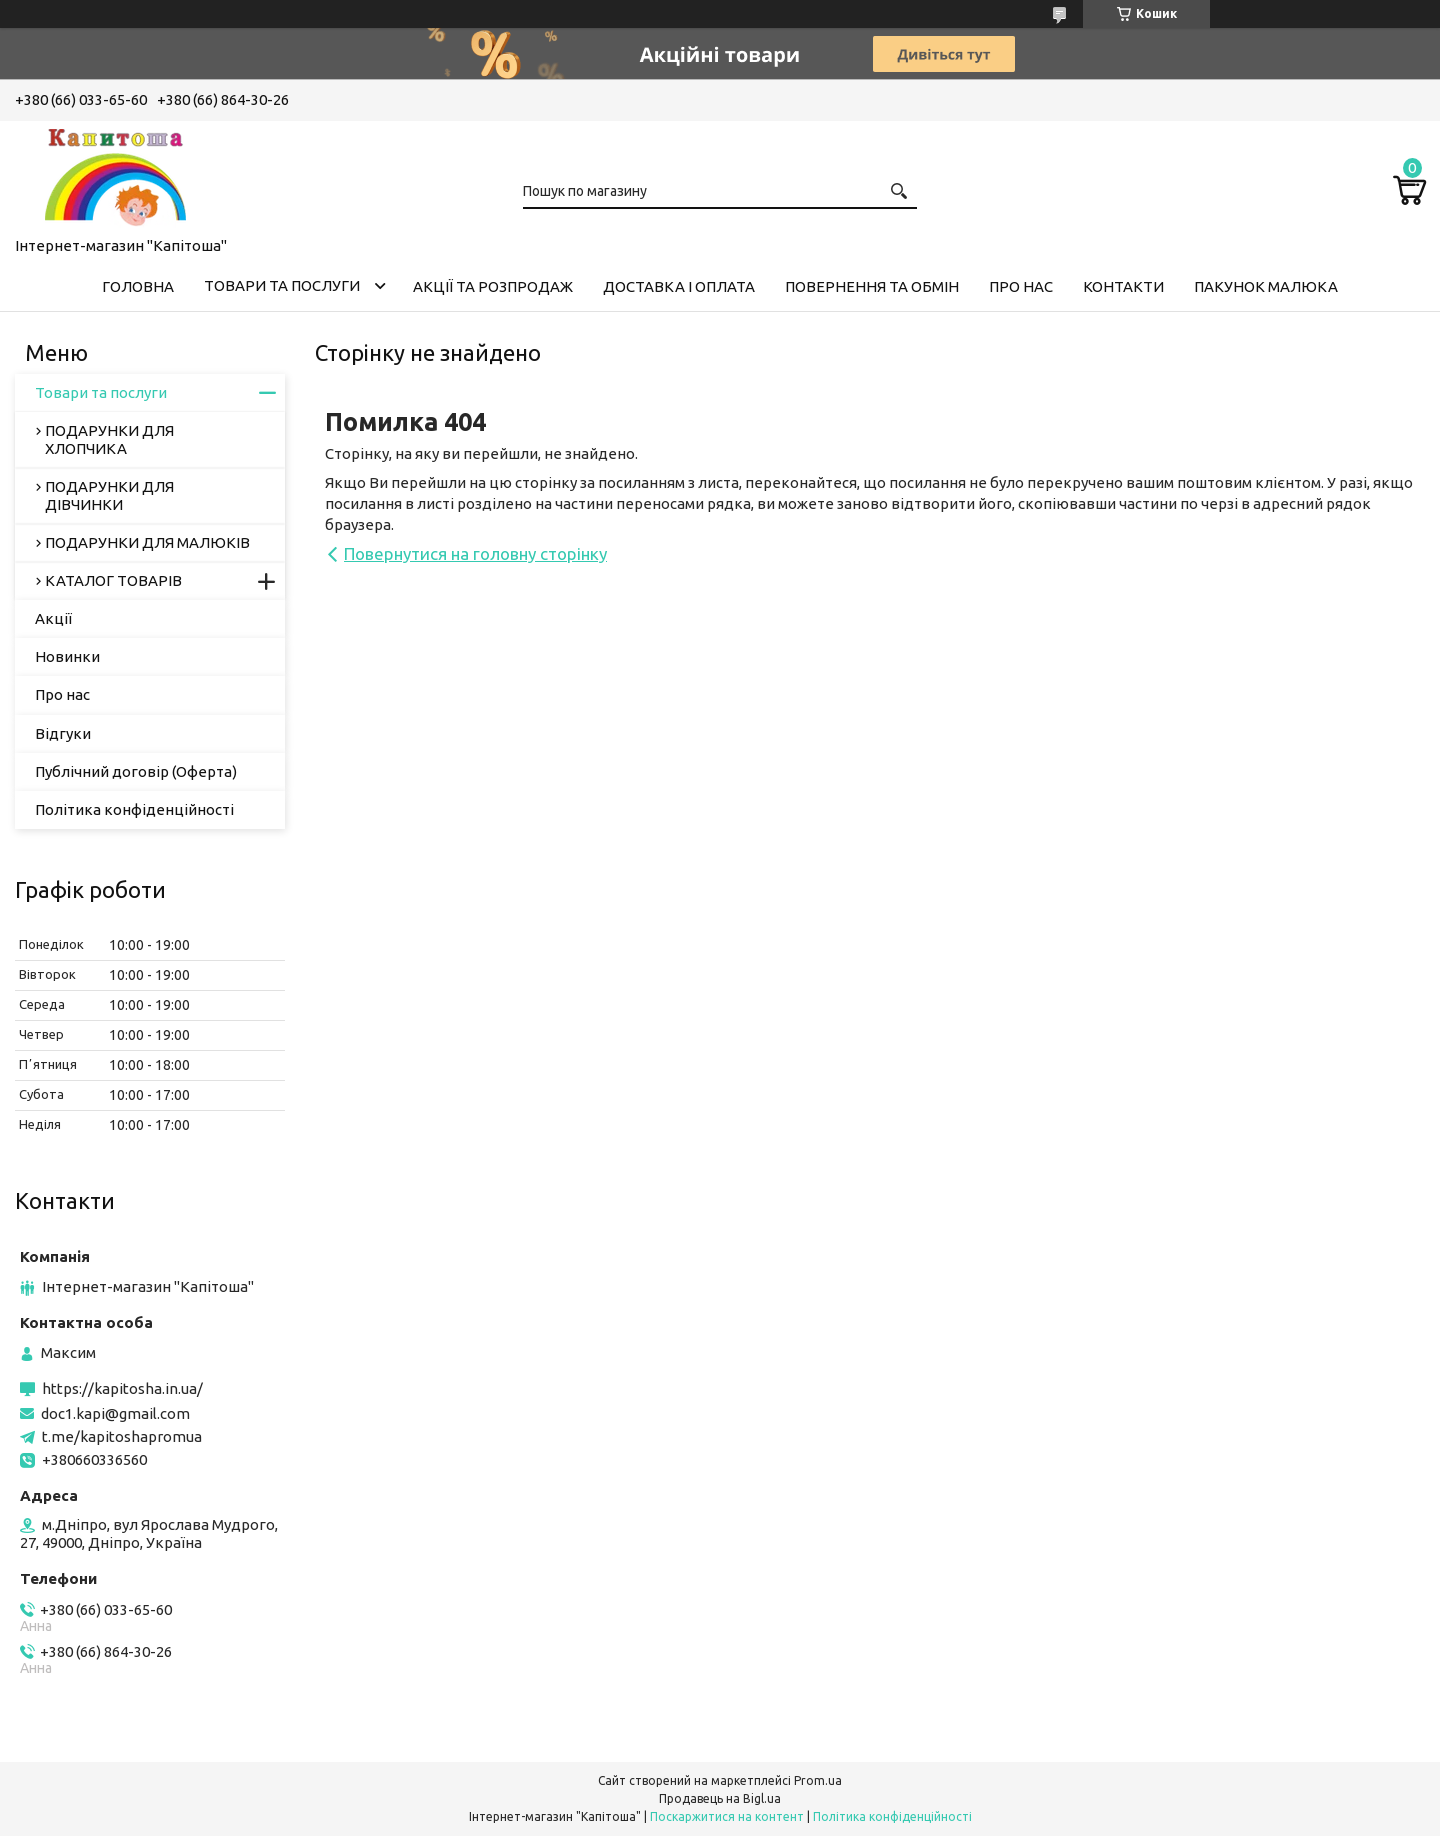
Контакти (1123, 286)
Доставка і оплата (679, 286)
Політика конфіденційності (134, 809)
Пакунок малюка (1266, 286)
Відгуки (63, 733)
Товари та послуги (282, 285)
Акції (53, 618)
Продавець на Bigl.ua (720, 1798)
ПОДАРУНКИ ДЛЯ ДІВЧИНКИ (109, 495)
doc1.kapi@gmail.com (115, 1413)
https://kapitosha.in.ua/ (122, 1388)
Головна (138, 286)
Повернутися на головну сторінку (475, 553)
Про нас (1021, 286)
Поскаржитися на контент (727, 1816)
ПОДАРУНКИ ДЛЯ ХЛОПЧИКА (109, 439)
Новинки (67, 656)
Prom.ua (818, 1780)
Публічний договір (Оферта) (136, 771)
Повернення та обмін (872, 286)
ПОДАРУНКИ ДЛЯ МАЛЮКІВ (147, 542)
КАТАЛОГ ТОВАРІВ (113, 580)
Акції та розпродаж (493, 286)
